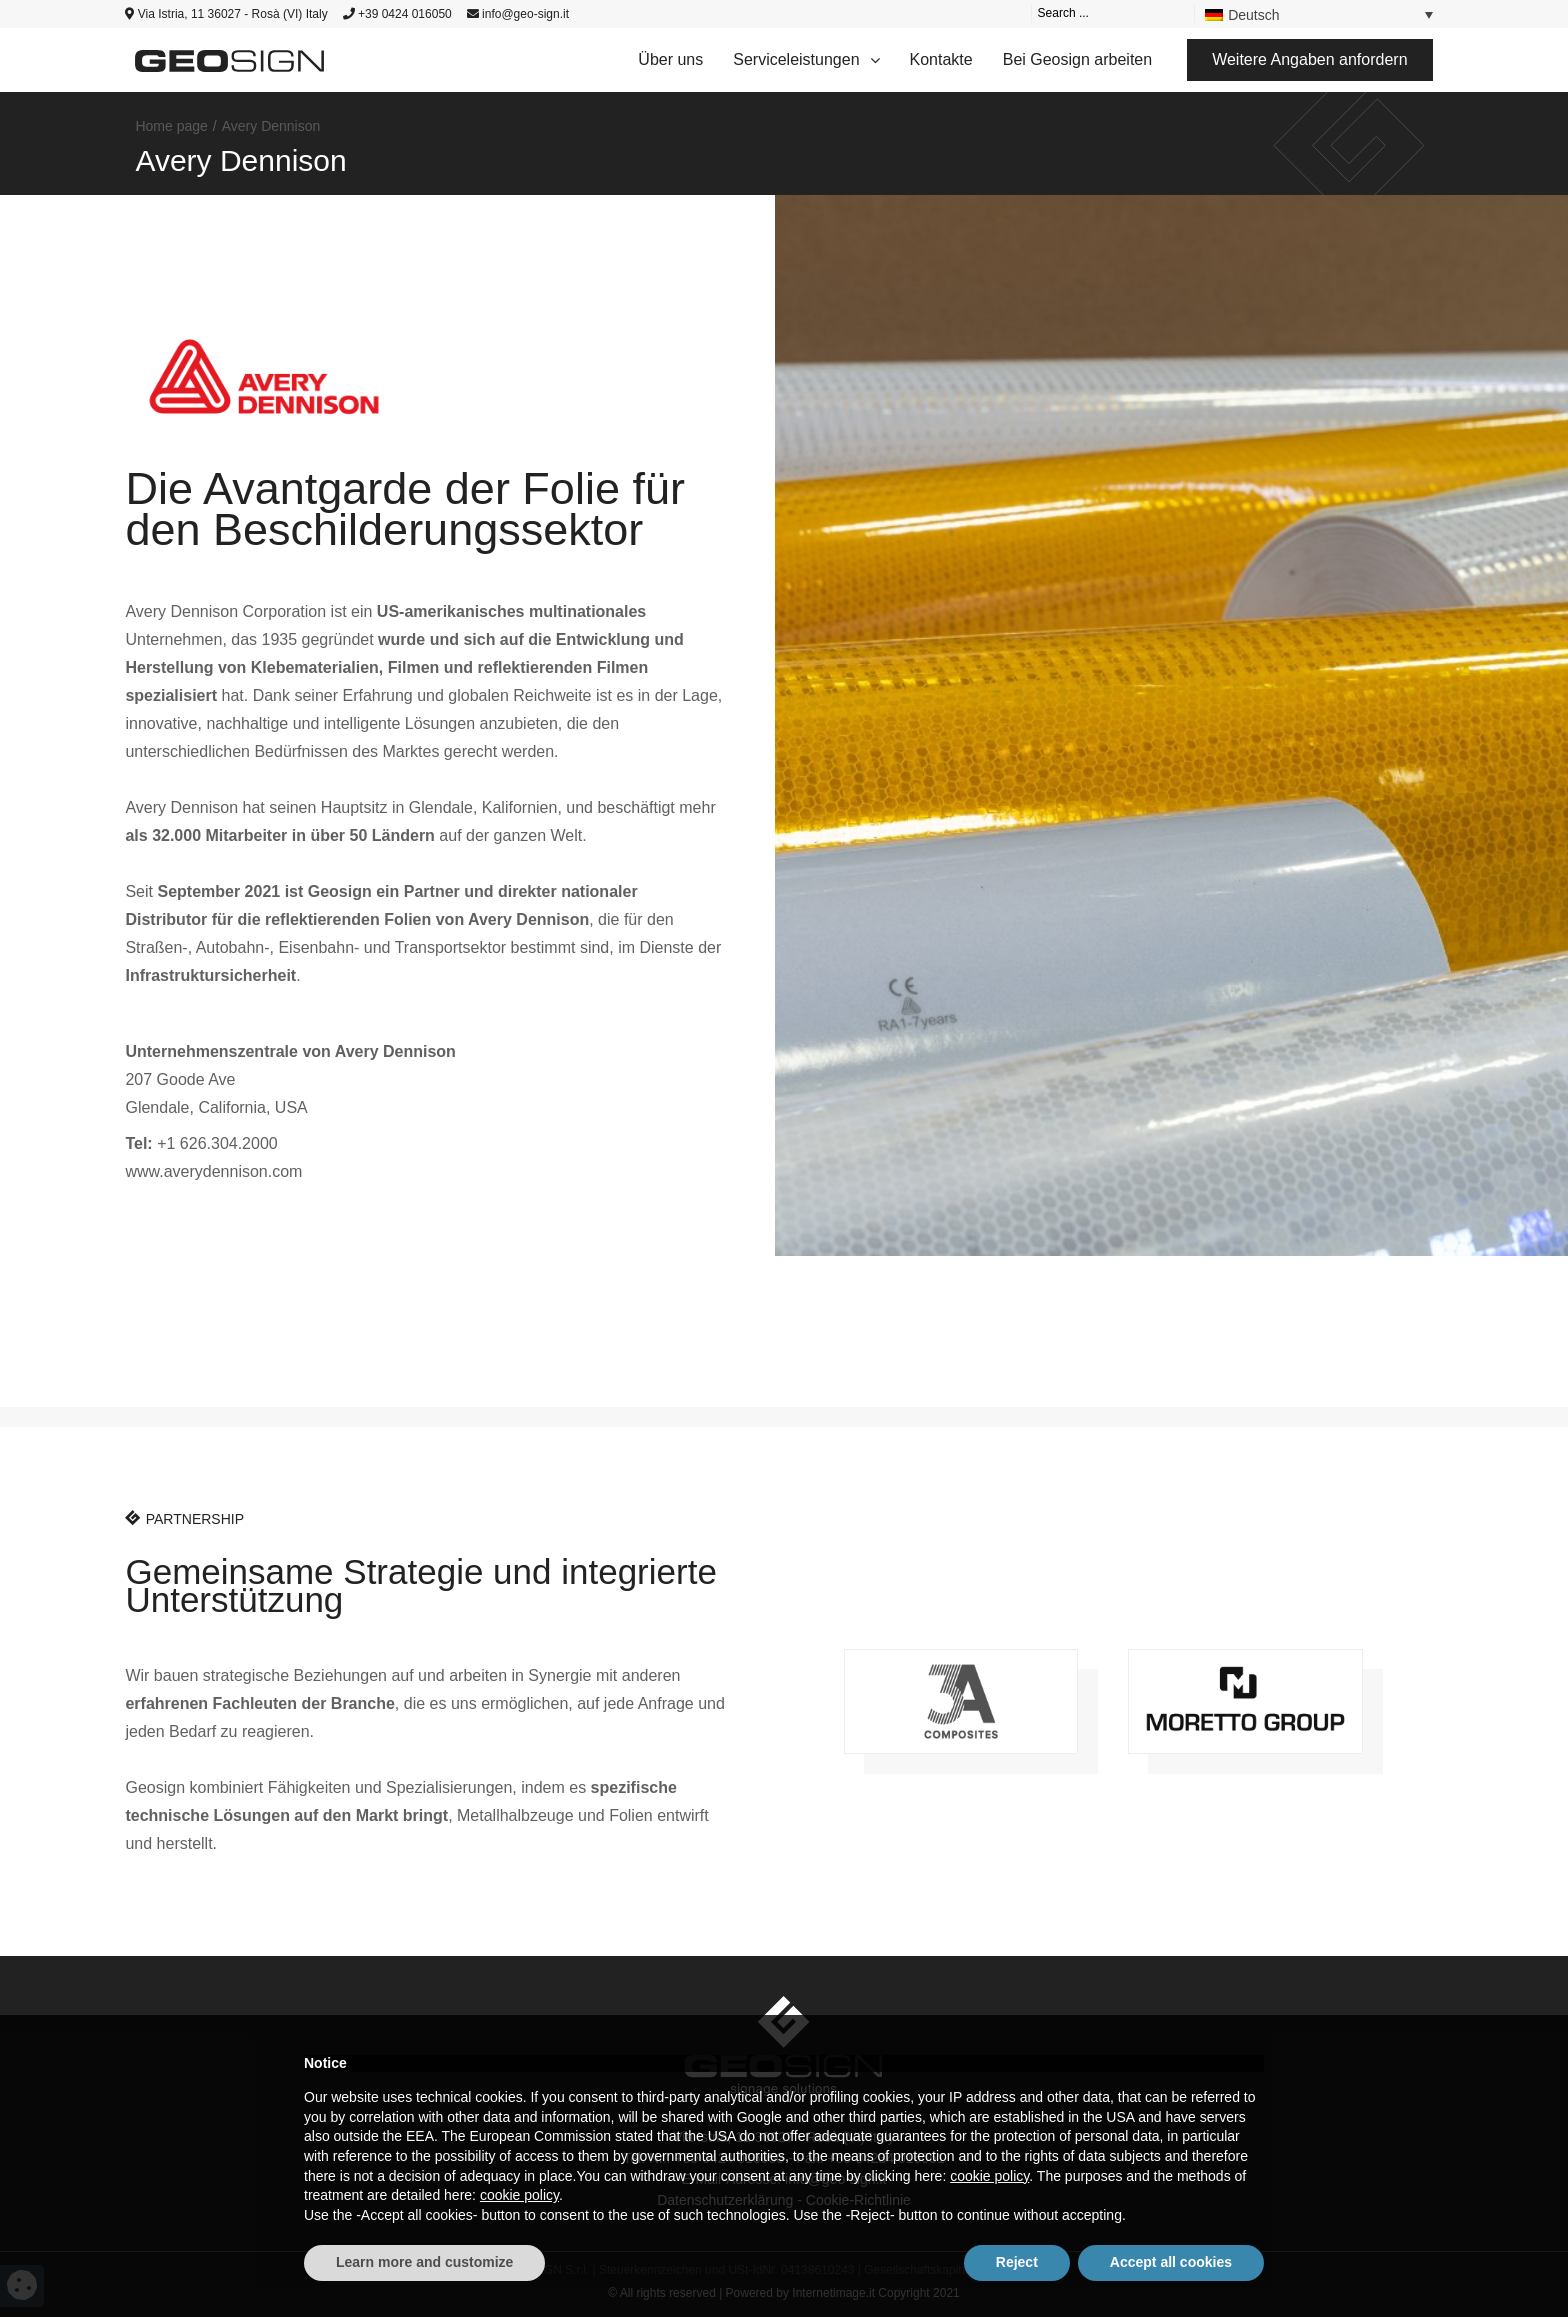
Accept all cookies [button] (1171, 2262)
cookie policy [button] (989, 2176)
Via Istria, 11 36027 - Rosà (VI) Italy (226, 14)
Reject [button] (1017, 2262)
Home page (171, 126)
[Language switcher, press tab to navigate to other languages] (1319, 13)
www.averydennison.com (213, 1171)
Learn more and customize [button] (424, 2262)
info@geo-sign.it (518, 14)
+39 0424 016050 (397, 14)
